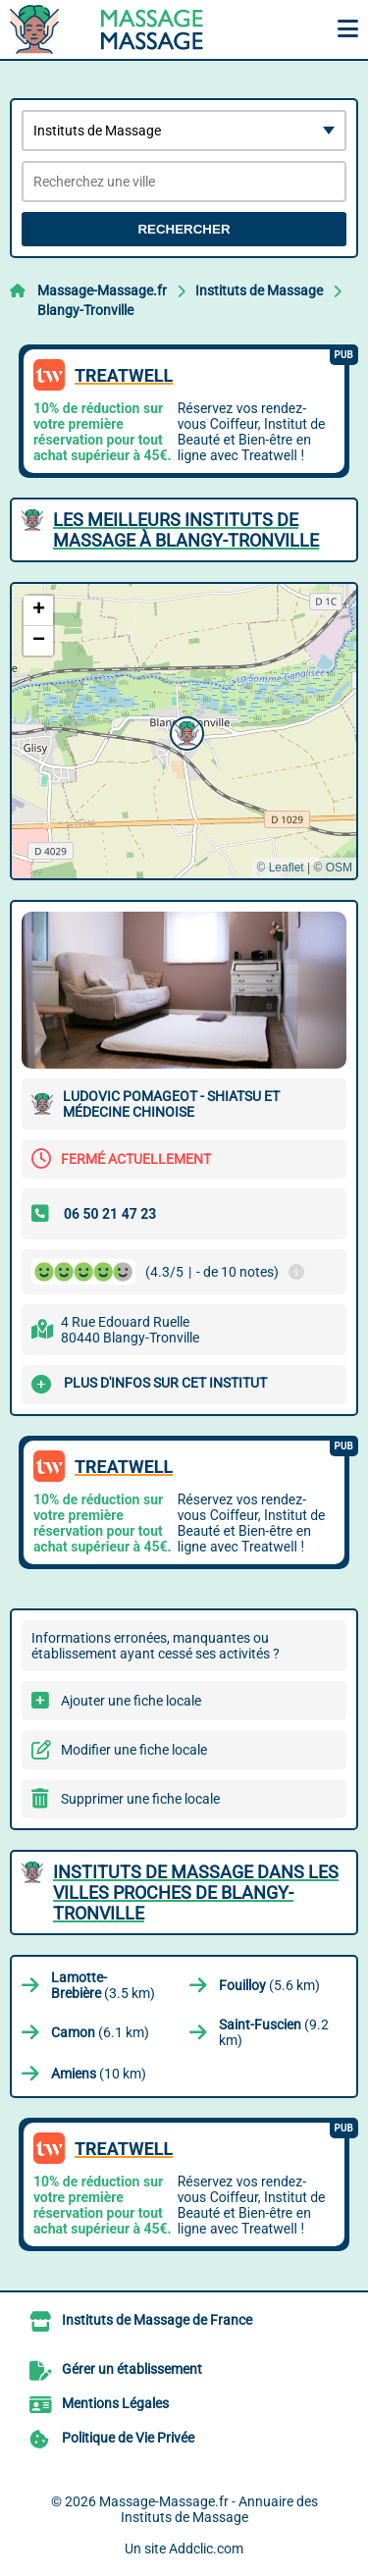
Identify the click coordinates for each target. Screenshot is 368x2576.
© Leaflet (279, 867)
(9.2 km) (274, 2032)
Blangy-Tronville (85, 310)
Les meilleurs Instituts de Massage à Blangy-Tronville (186, 530)
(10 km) (98, 2073)
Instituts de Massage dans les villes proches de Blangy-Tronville (196, 1892)
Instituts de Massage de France (157, 2320)
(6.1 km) (100, 2032)
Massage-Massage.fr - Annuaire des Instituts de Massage (208, 2509)
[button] (184, 731)
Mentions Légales (115, 2403)
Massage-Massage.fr (102, 290)
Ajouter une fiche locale (131, 1701)
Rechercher (183, 229)
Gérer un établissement (132, 2369)
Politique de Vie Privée (128, 2437)
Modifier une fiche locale (134, 1750)
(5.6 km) (269, 1985)
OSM (339, 867)
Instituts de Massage (259, 290)
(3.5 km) (103, 1985)
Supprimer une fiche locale (140, 1799)
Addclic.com (206, 2548)
